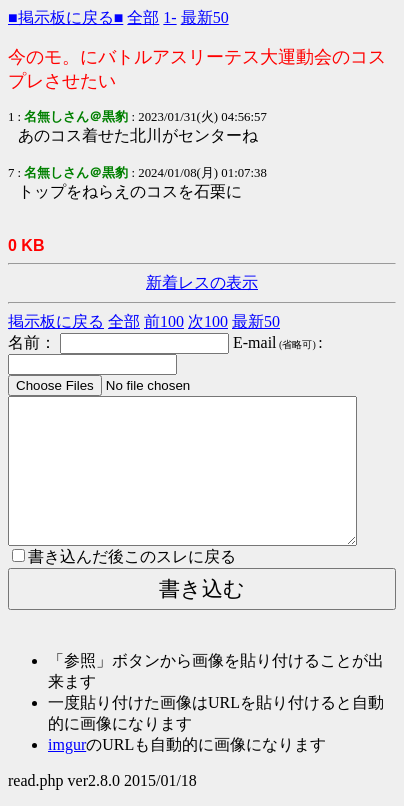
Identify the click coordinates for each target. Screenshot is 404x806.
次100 (208, 321)
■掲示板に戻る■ (65, 17)
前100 (164, 321)
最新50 (205, 17)
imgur (67, 744)
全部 (143, 17)
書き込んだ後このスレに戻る (124, 556)
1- (169, 17)
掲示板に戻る (56, 321)
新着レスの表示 (202, 282)
